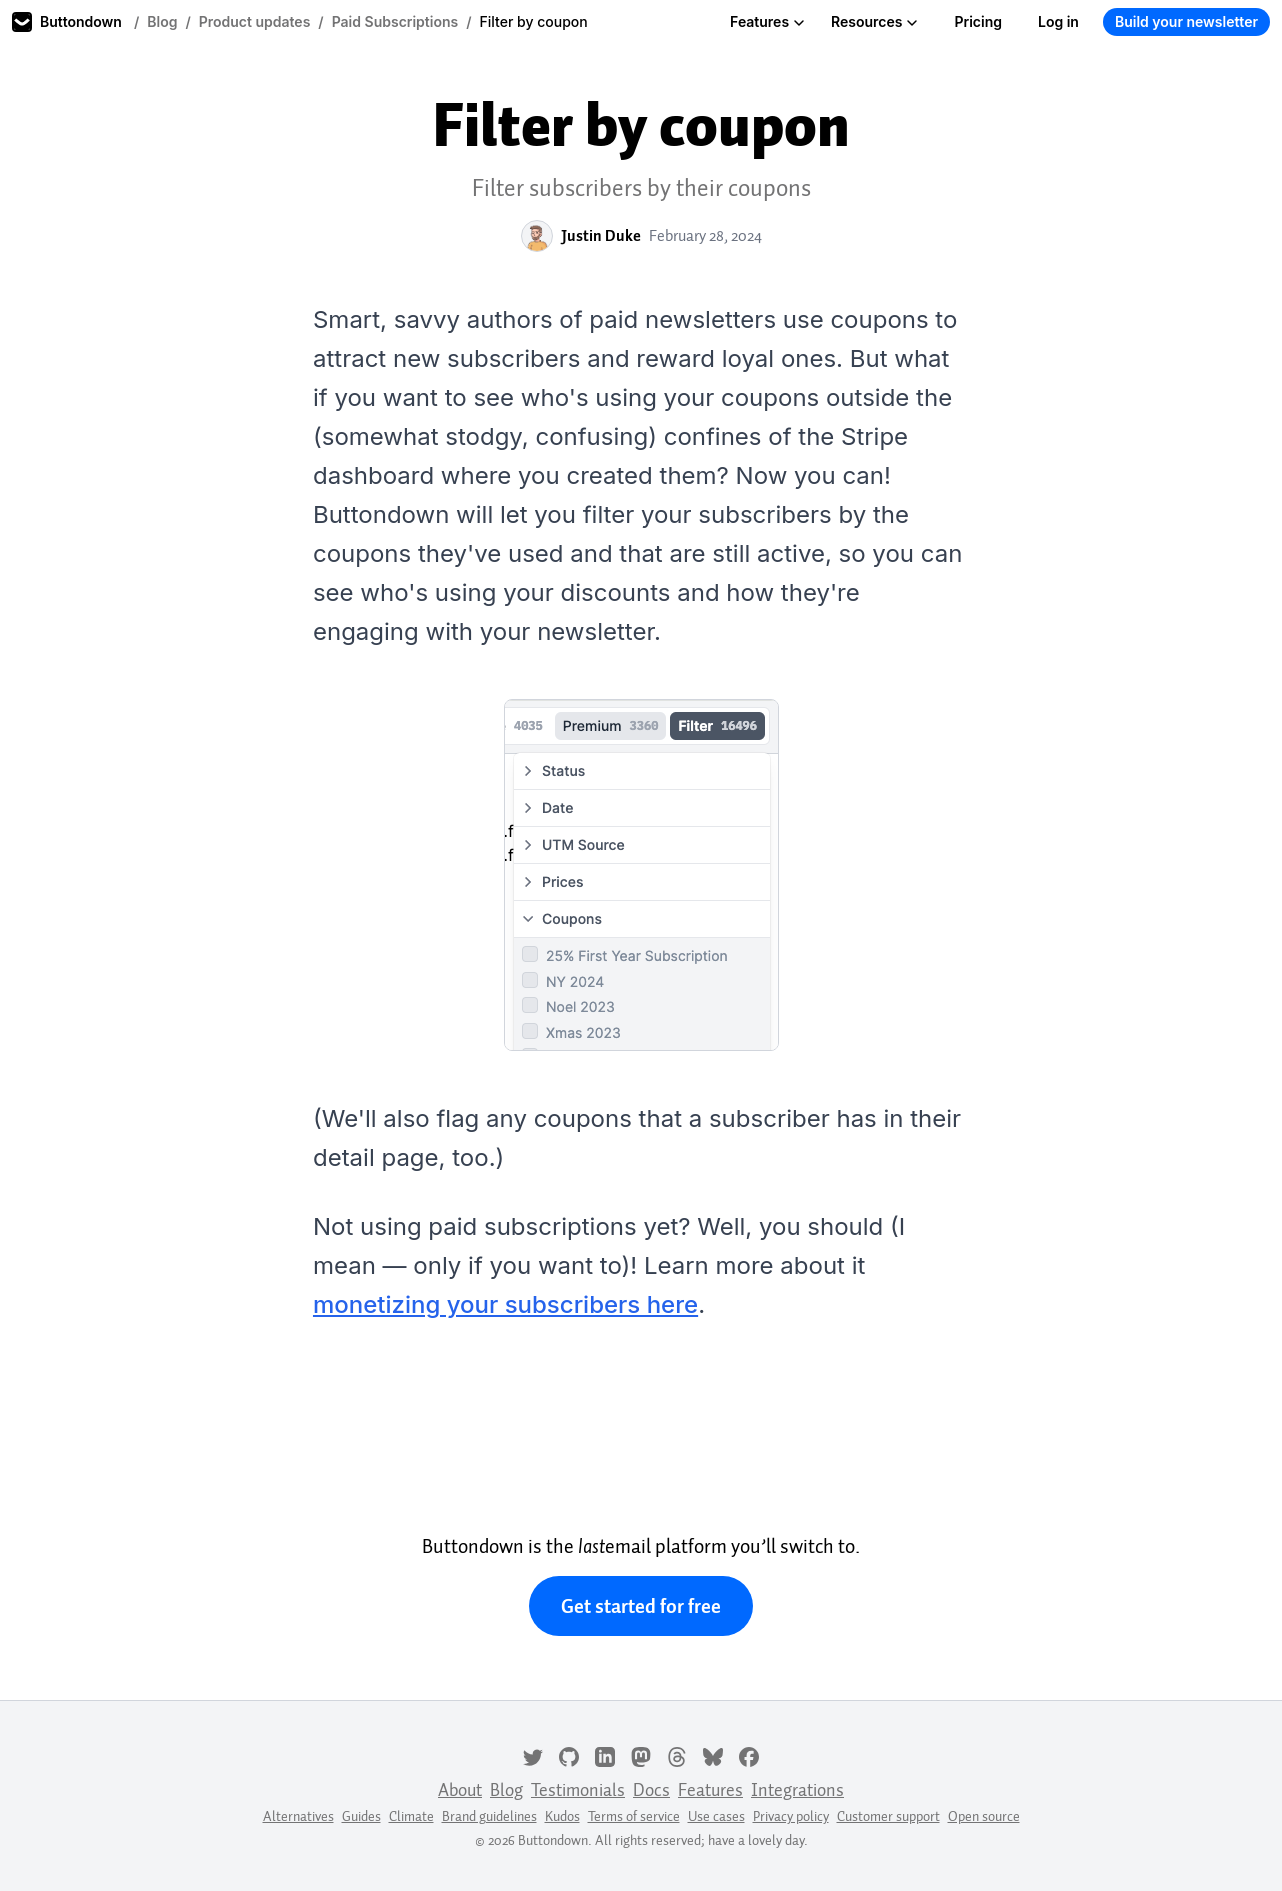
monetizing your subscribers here (505, 1304)
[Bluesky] (713, 1755)
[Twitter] (533, 1755)
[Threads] (677, 1755)
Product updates (255, 21)
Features (767, 21)
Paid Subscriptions (395, 21)
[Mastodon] (641, 1755)
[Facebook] (749, 1755)
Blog (162, 21)
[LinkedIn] (605, 1755)
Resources (874, 21)
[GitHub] (569, 1755)
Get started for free (641, 1606)
